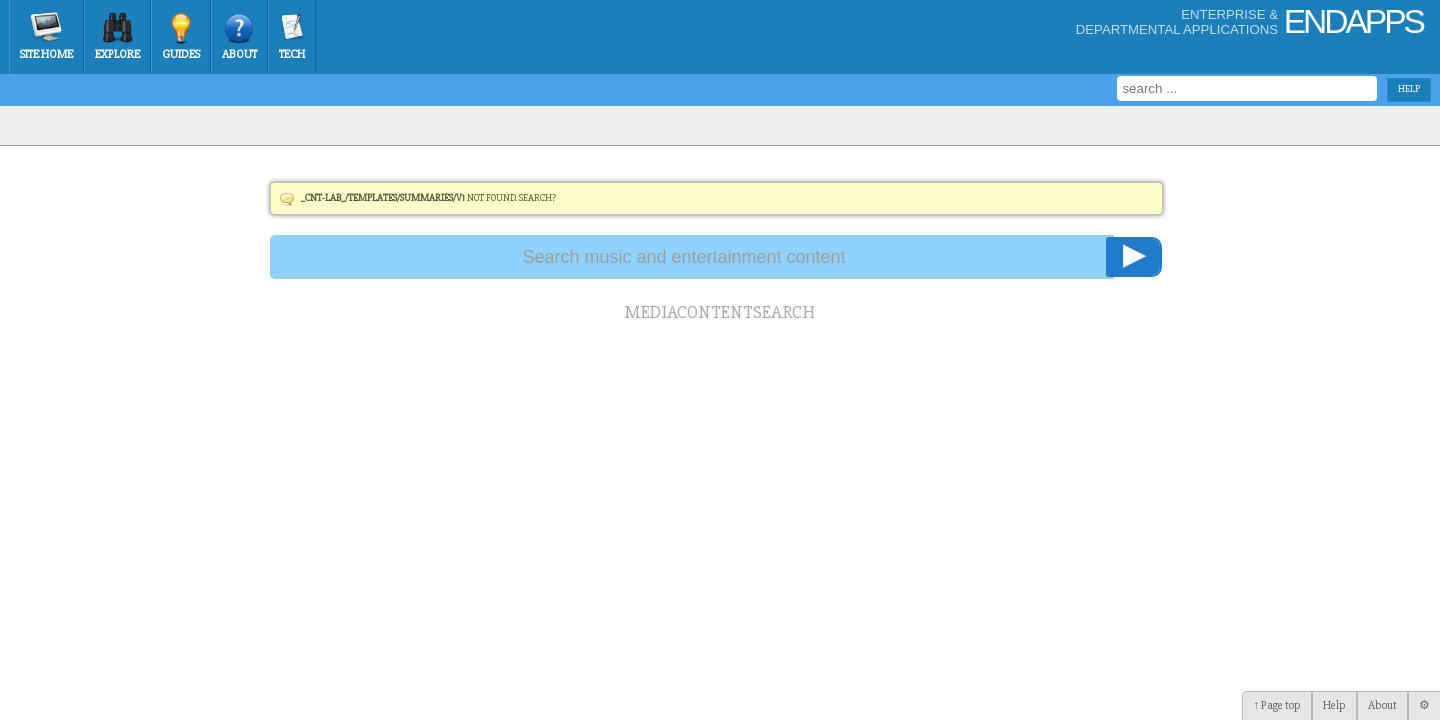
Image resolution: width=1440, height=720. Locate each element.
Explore (117, 54)
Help (1334, 705)
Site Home (46, 54)
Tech (292, 54)
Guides (181, 54)
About (239, 54)
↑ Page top (1277, 705)
